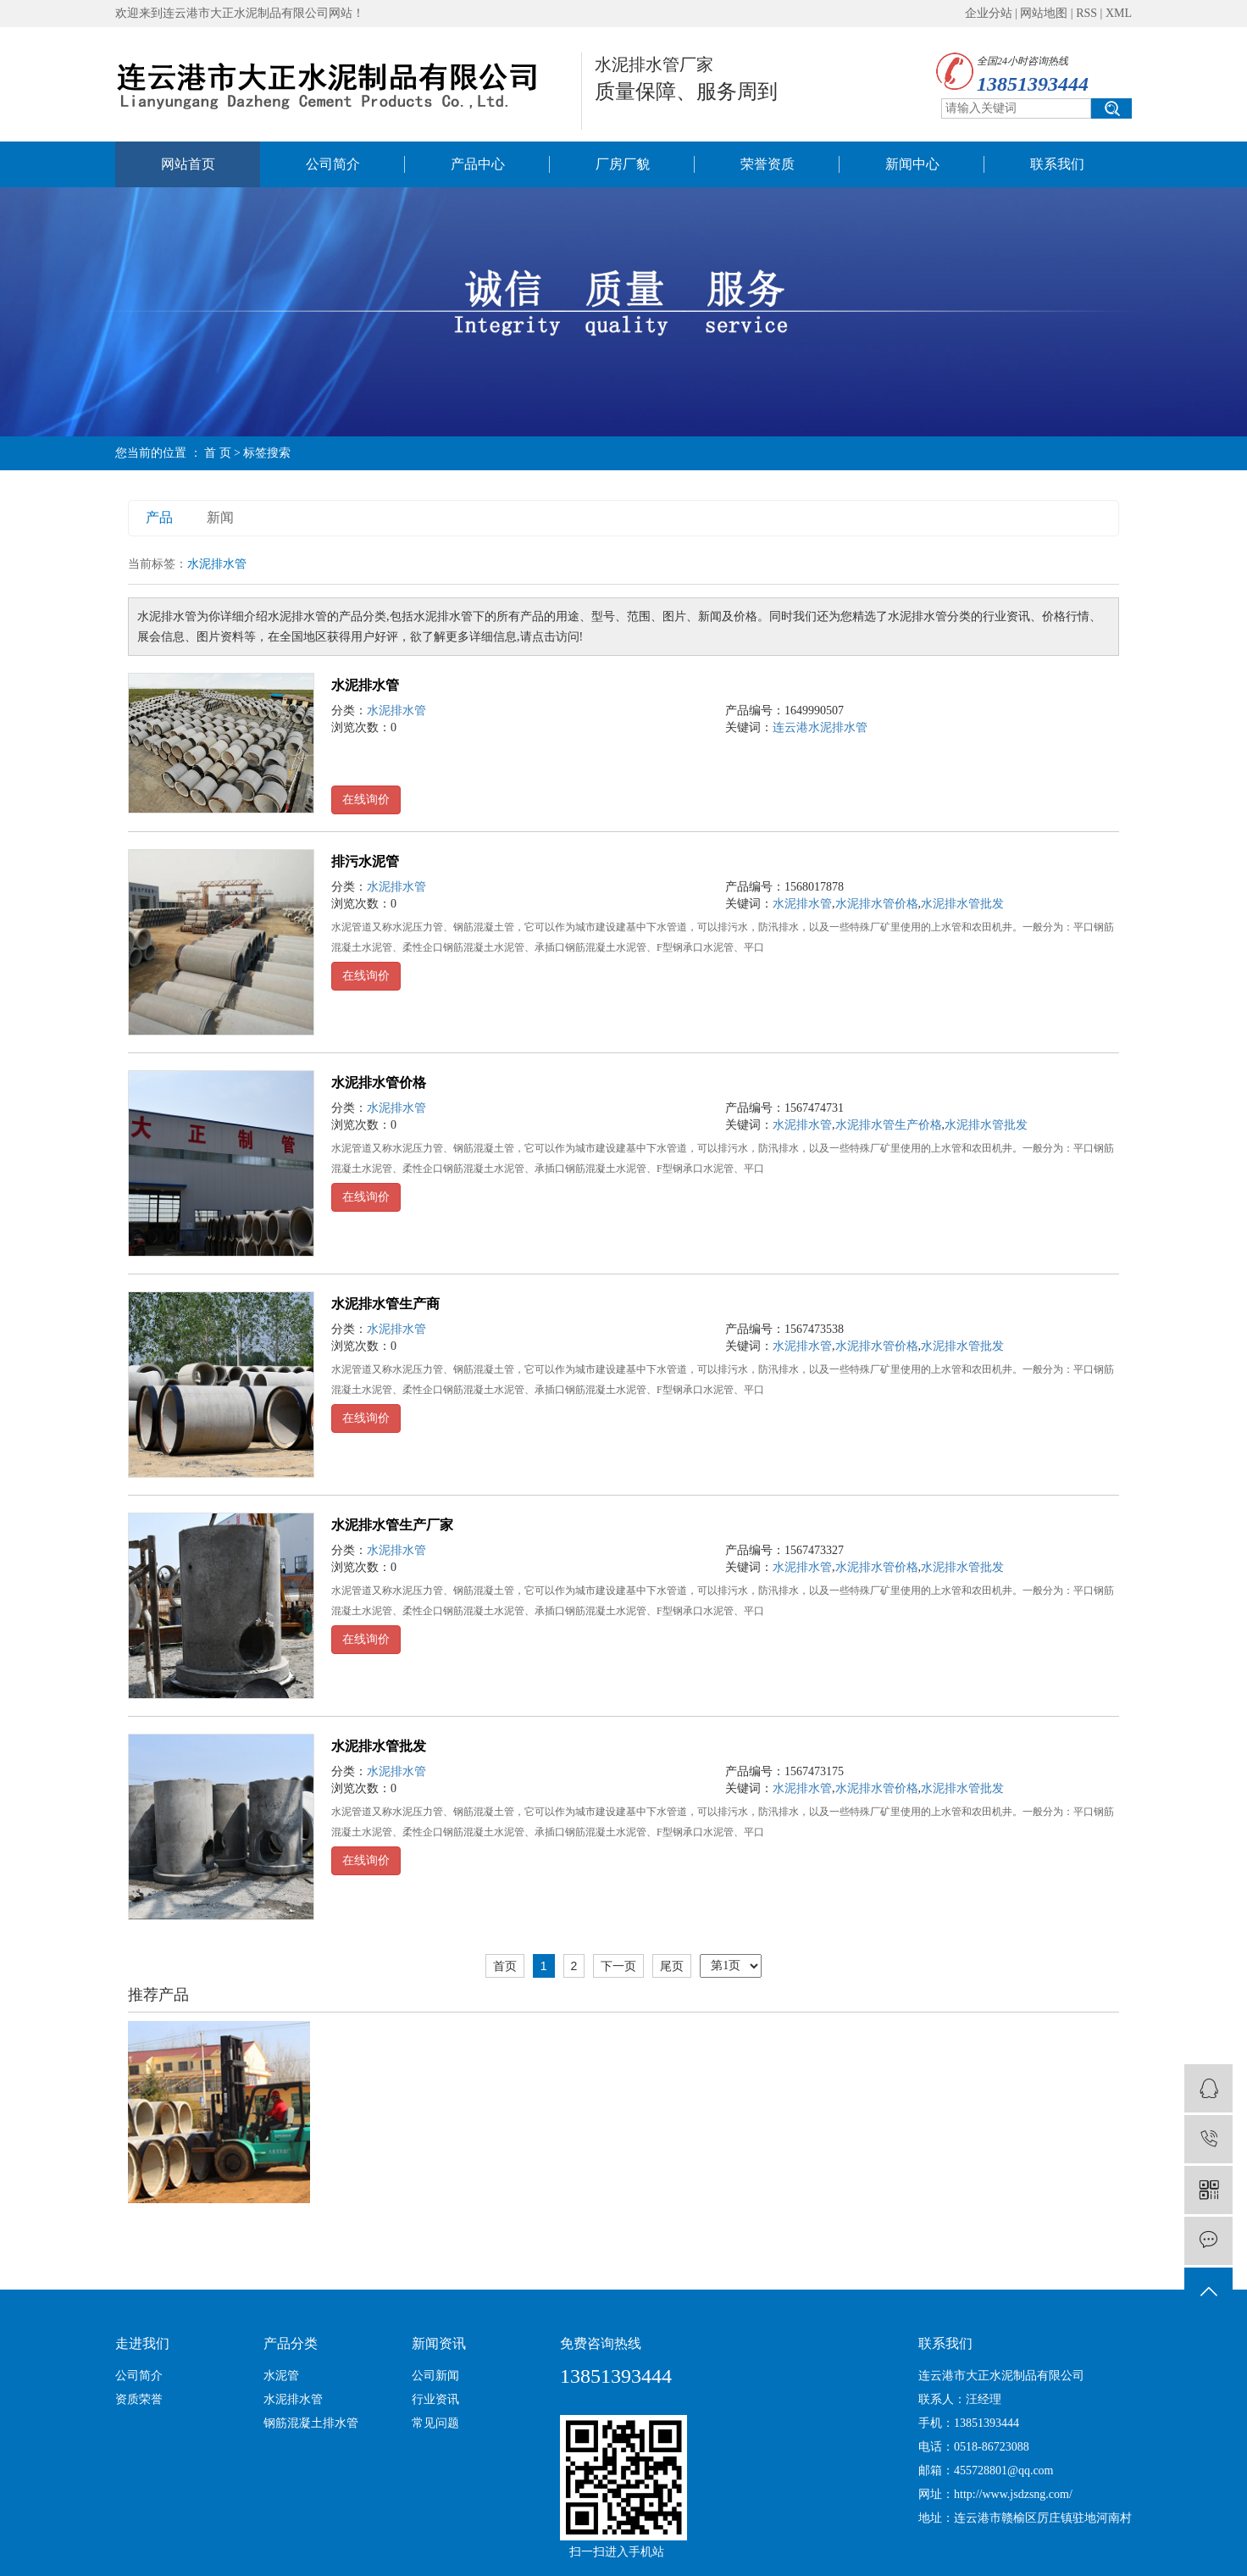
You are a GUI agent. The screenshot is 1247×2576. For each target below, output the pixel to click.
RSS (1086, 13)
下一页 (618, 1966)
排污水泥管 (365, 861)
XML (1119, 13)
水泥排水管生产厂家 (392, 1525)
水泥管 (281, 2375)
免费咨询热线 (600, 2343)
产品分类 (290, 2343)
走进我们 (142, 2343)
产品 (159, 517)
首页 (505, 1966)
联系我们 (1057, 164)
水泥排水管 (365, 685)
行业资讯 (435, 2399)
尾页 (672, 1966)
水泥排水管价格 (876, 903)
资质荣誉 (139, 2399)
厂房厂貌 (623, 164)
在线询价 (366, 799)
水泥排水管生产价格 (888, 1125)
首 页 (217, 453)
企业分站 (988, 13)
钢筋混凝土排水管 (310, 2423)
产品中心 (478, 164)
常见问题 (435, 2423)
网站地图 (1043, 13)
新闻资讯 (439, 2343)
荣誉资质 (767, 164)
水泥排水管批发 (962, 903)
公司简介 (333, 164)
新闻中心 (912, 164)
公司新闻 (435, 2375)
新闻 (220, 517)
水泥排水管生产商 (385, 1303)
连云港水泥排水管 (820, 727)
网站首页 (188, 164)
